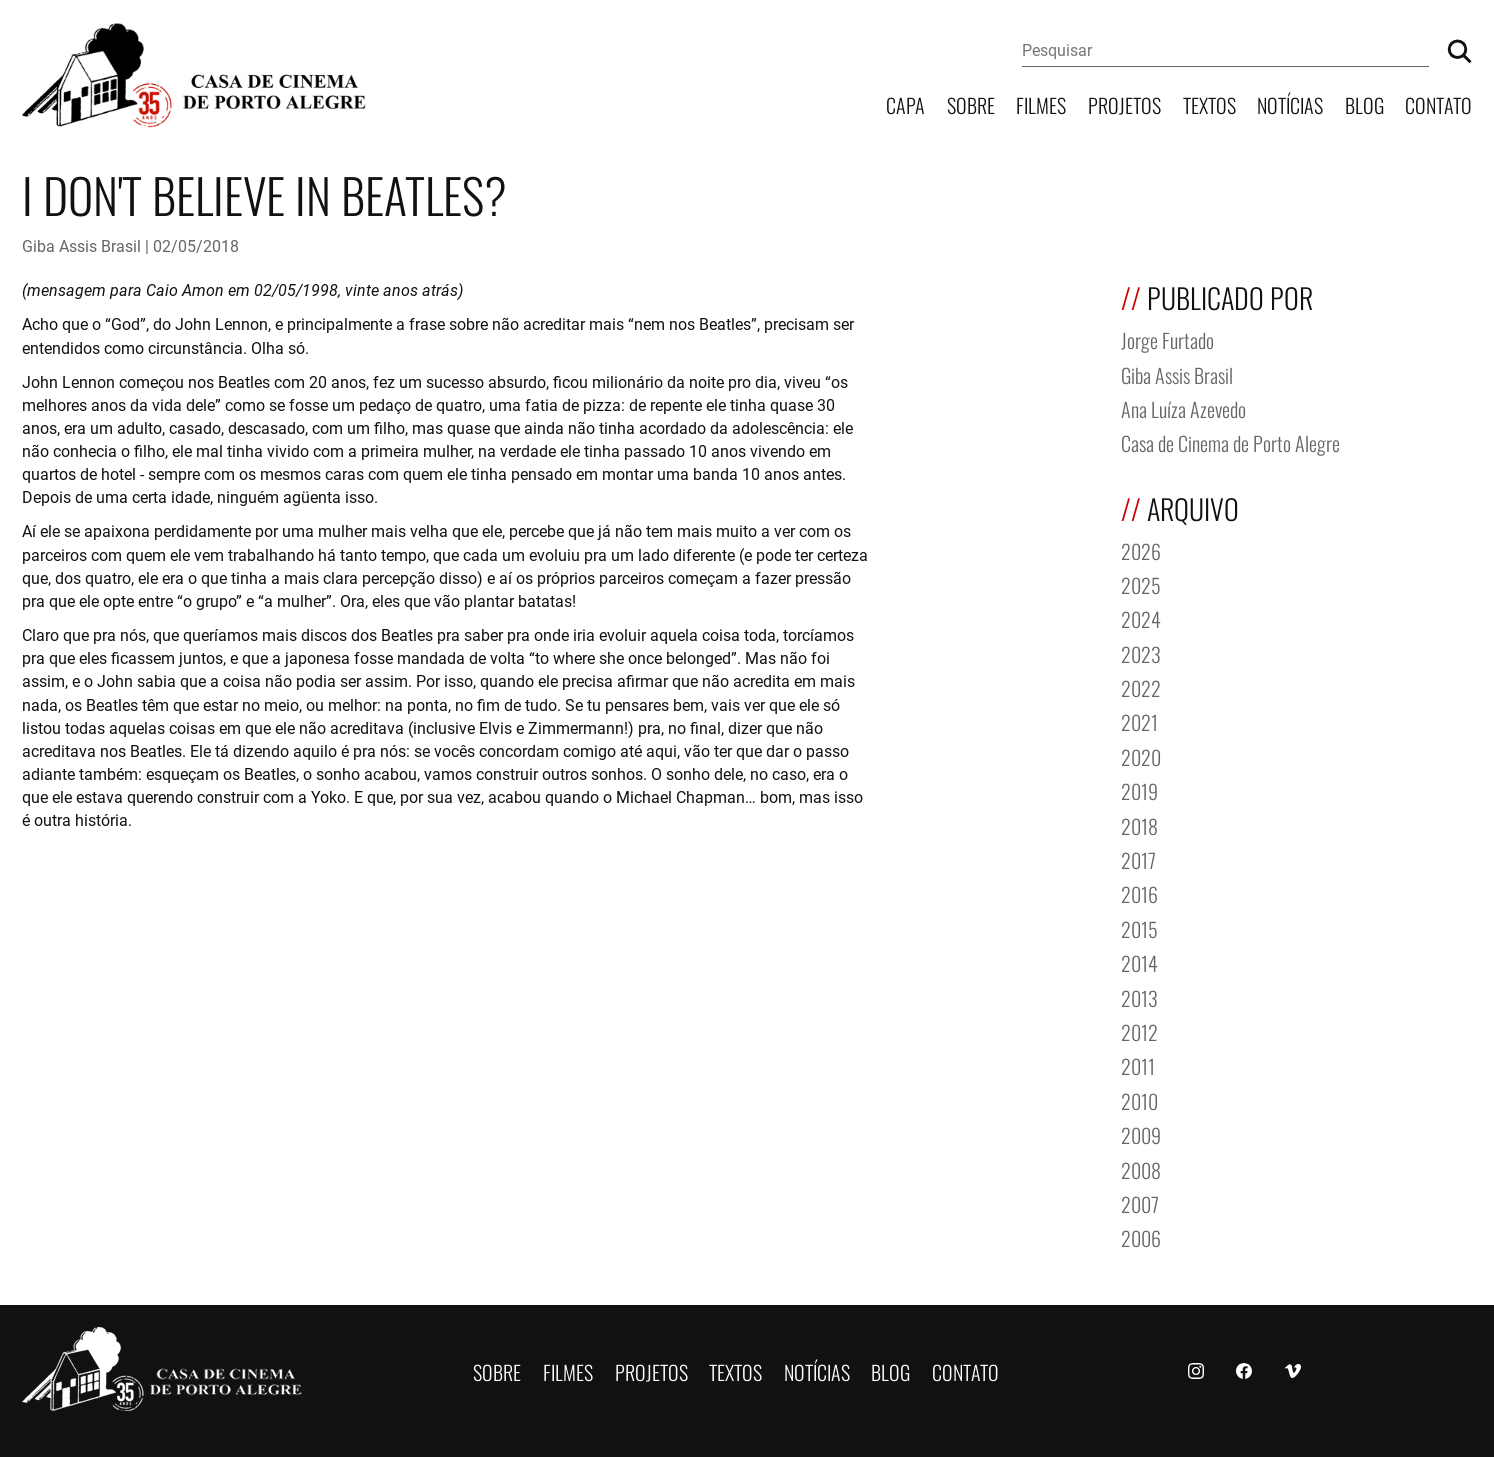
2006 (1141, 1236)
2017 (1138, 858)
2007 (1140, 1202)
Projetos (1124, 103)
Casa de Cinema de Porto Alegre (1230, 441)
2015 (1139, 927)
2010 (1139, 1099)
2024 (1141, 617)
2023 (1141, 652)
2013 (1139, 996)
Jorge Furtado (1167, 338)
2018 (1139, 824)
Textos (1209, 103)
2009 (1141, 1133)
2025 (1141, 583)
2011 (1138, 1064)
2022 (1141, 686)
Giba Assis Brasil (81, 245)
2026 (1141, 549)
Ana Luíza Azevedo (1183, 407)
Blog (1364, 103)
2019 (1139, 789)
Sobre (971, 103)
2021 (1139, 720)
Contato (1438, 103)
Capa (905, 103)
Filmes (1041, 103)
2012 (1139, 1030)
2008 (1141, 1168)
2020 (1141, 755)
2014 (1139, 961)
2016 (1139, 892)
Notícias (1290, 103)
